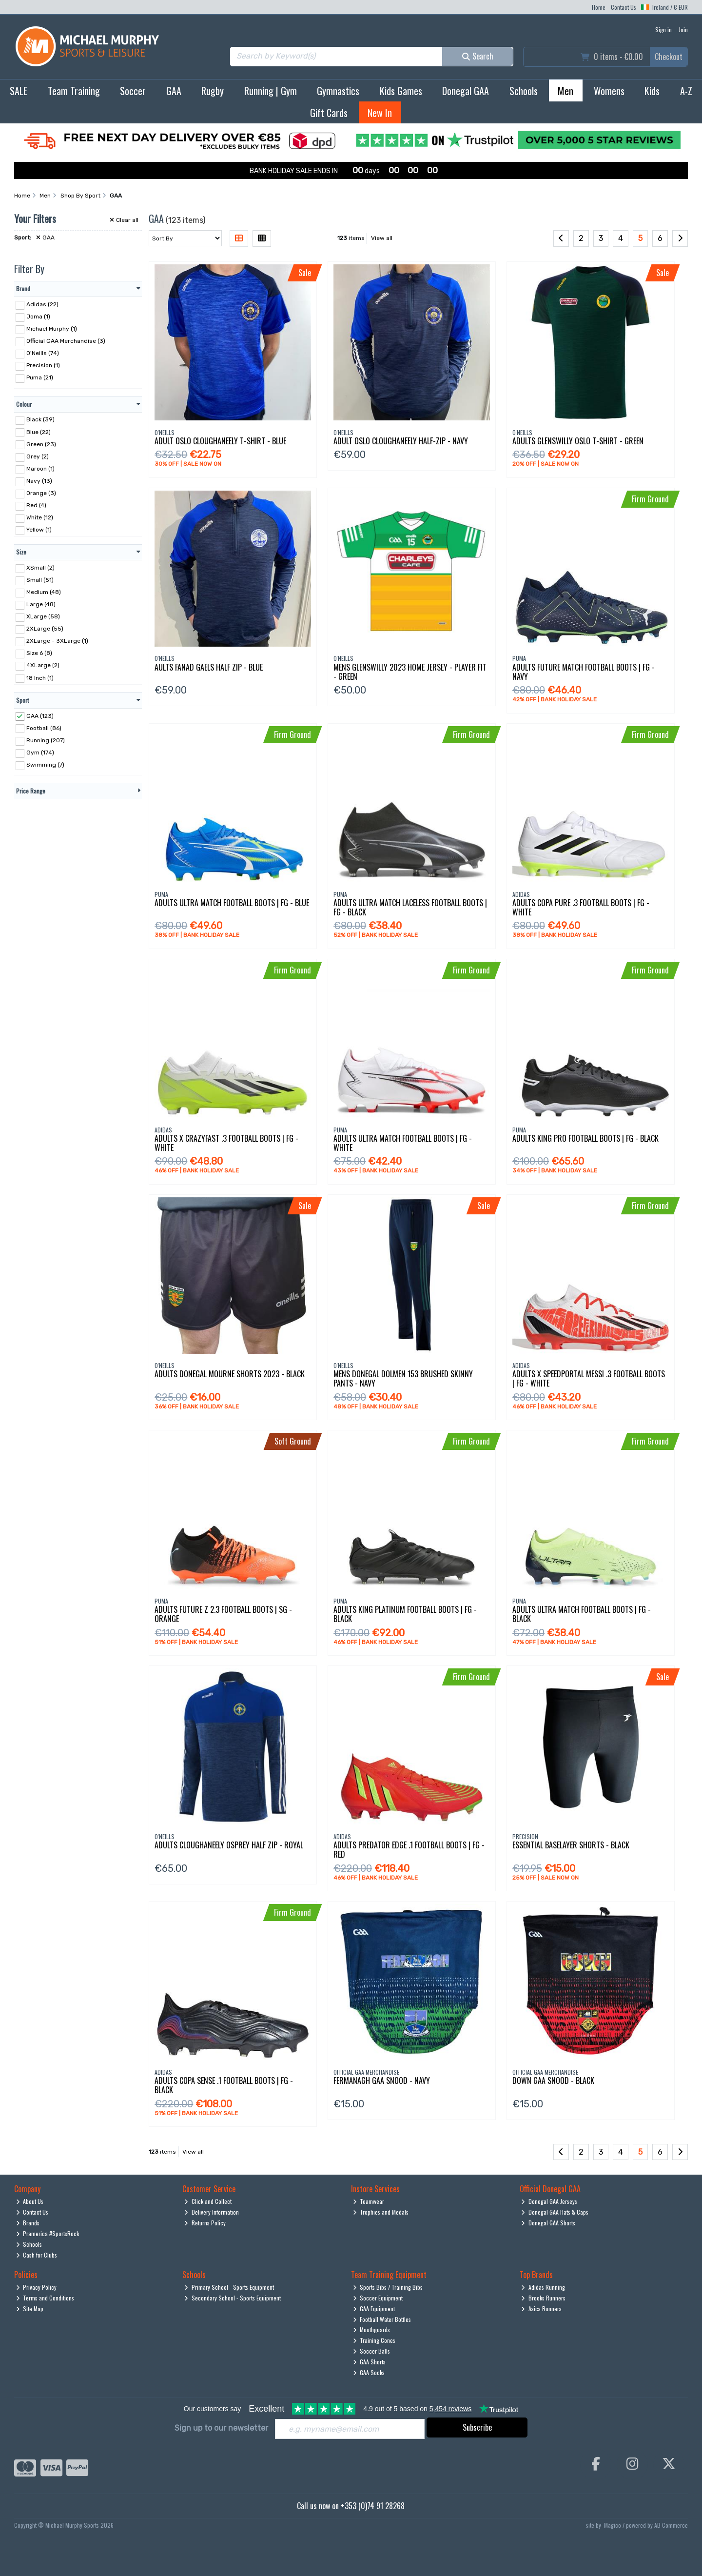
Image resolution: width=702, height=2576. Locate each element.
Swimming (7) (45, 764)
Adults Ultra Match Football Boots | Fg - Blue (232, 903)
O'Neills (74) (42, 353)
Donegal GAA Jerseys (549, 2201)
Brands (28, 2223)
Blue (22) (38, 431)
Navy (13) (39, 480)
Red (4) (36, 505)
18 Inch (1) (40, 677)
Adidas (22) (42, 304)
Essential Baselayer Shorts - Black (570, 1845)
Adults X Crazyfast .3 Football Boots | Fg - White (226, 1142)
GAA (173, 90)
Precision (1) (43, 365)
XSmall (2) (40, 567)
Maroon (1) (40, 468)
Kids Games (401, 90)
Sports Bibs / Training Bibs (388, 2287)
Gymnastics (338, 90)
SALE (18, 90)
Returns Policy (205, 2223)
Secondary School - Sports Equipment (232, 2298)
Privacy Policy (36, 2287)
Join (683, 29)
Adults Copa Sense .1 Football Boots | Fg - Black (224, 2085)
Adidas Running (543, 2287)
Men (565, 90)
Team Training (74, 90)
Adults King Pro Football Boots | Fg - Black (585, 1138)
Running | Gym (270, 90)
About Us (30, 2201)
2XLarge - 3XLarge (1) (57, 640)
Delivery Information (211, 2212)
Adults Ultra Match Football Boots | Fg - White (402, 1142)
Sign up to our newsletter (221, 2428)
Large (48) (41, 604)
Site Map (30, 2308)
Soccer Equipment (378, 2298)
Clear (124, 220)
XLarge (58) (43, 616)
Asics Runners (541, 2308)
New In (380, 112)
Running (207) (45, 740)
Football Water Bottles (382, 2319)
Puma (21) (39, 377)
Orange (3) (41, 493)
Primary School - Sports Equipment (229, 2287)
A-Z (686, 90)
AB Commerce (671, 2525)
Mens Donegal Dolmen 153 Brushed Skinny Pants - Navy (403, 1378)
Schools (523, 90)
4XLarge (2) (42, 665)
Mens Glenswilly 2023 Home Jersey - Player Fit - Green (410, 671)
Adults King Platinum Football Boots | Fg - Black (405, 1614)
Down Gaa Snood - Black (553, 2080)
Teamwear (369, 2201)
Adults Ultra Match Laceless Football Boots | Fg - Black (410, 907)
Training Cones (374, 2340)
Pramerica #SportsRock (47, 2233)
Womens (609, 90)
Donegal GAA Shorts (548, 2223)
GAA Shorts (369, 2362)
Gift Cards (329, 112)
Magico (612, 2525)
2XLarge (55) (44, 628)
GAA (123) (40, 715)
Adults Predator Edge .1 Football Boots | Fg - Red (409, 1849)
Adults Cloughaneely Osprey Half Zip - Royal (229, 1845)
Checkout (668, 56)
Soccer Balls (371, 2351)
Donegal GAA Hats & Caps (554, 2212)
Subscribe (477, 2427)
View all (381, 238)
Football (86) (43, 727)
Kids (652, 90)
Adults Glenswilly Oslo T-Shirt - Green (578, 441)
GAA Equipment (374, 2308)
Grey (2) (37, 456)
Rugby (212, 90)
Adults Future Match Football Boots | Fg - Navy (583, 671)
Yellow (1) (39, 529)
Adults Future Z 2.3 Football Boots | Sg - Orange (223, 1614)
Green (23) (41, 443)
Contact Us (623, 7)
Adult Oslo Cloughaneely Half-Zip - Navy (400, 441)
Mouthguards (371, 2329)
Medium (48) (43, 592)
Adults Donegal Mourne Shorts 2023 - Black (230, 1374)
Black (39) (40, 419)
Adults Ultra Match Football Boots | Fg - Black (581, 1614)
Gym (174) (40, 752)
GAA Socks (369, 2372)
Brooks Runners (543, 2298)
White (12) (39, 517)
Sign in (663, 29)
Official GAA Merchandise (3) (65, 340)
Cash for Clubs (37, 2255)
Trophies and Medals (381, 2212)
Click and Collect (208, 2201)
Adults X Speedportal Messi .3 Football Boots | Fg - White (588, 1378)
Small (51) (40, 579)
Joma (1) (38, 316)
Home (598, 7)
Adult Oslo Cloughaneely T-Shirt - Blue (220, 441)
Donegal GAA (465, 90)
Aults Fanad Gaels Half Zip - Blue (209, 667)
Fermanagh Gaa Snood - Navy (381, 2080)
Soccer (133, 90)
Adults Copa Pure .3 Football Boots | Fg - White (580, 907)
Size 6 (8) (39, 653)
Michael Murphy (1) (51, 328)
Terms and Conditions (45, 2298)
